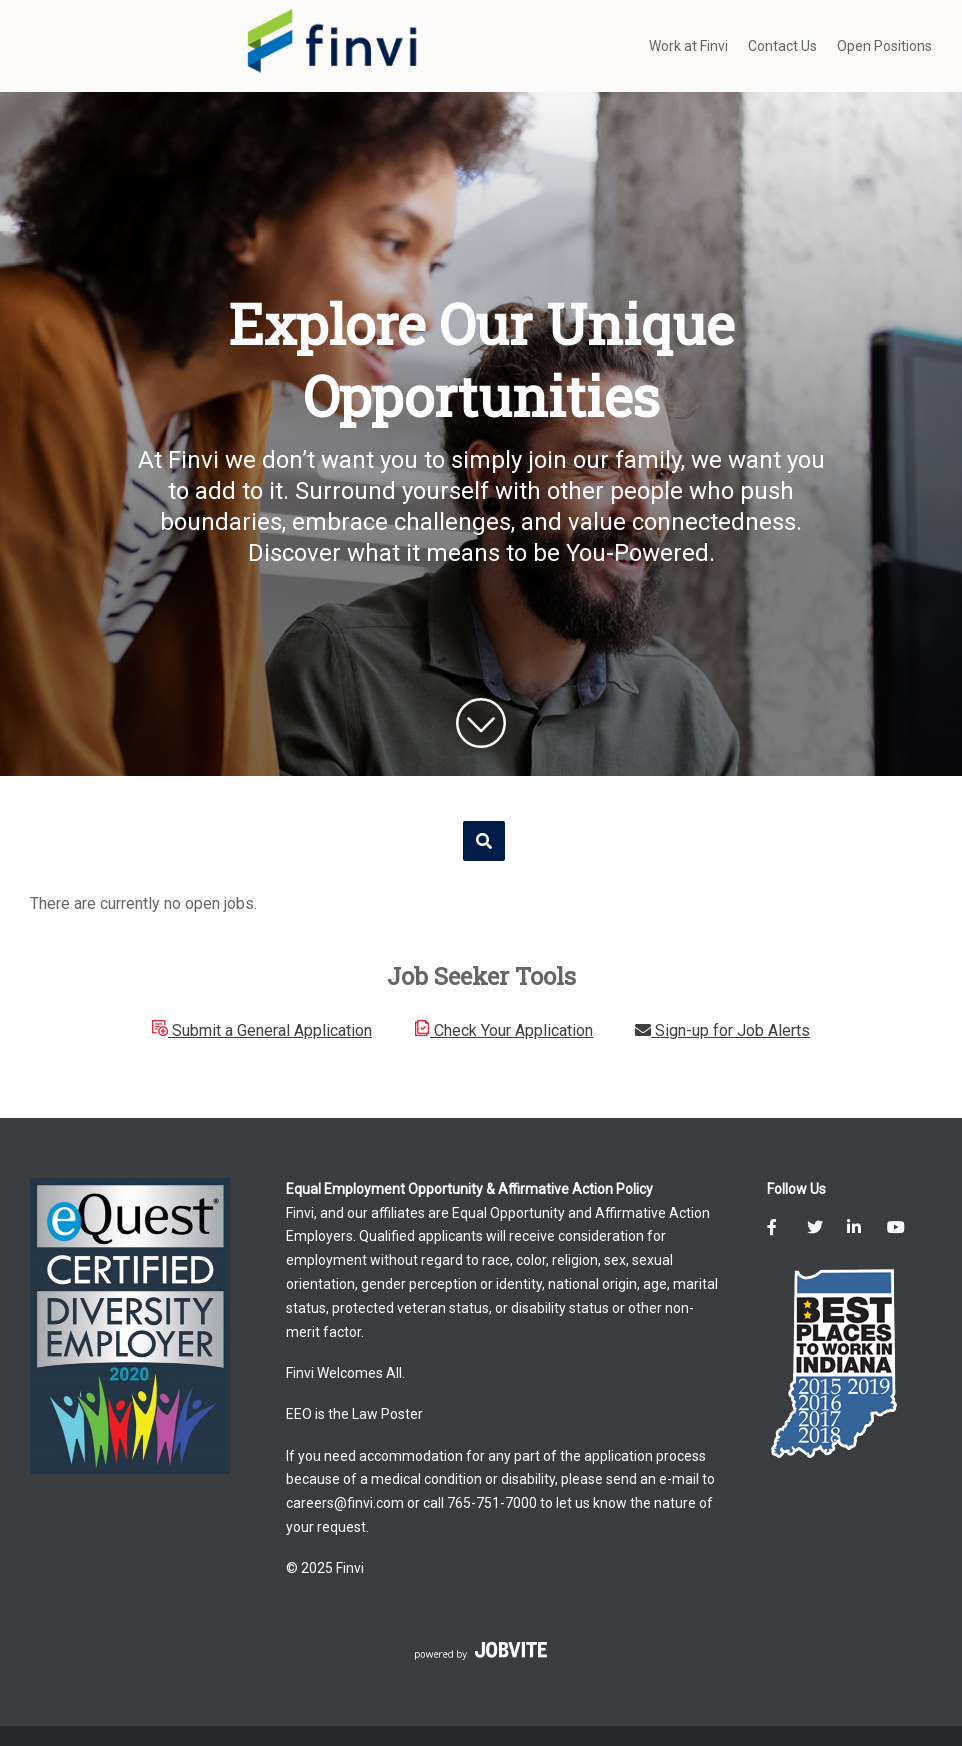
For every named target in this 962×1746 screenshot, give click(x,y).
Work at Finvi (688, 46)
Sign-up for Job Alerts (722, 1030)
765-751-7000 (492, 1503)
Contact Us (782, 46)
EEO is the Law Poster (354, 1414)
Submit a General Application (262, 1030)
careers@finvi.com (345, 1503)
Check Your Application (503, 1030)
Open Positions (884, 46)
